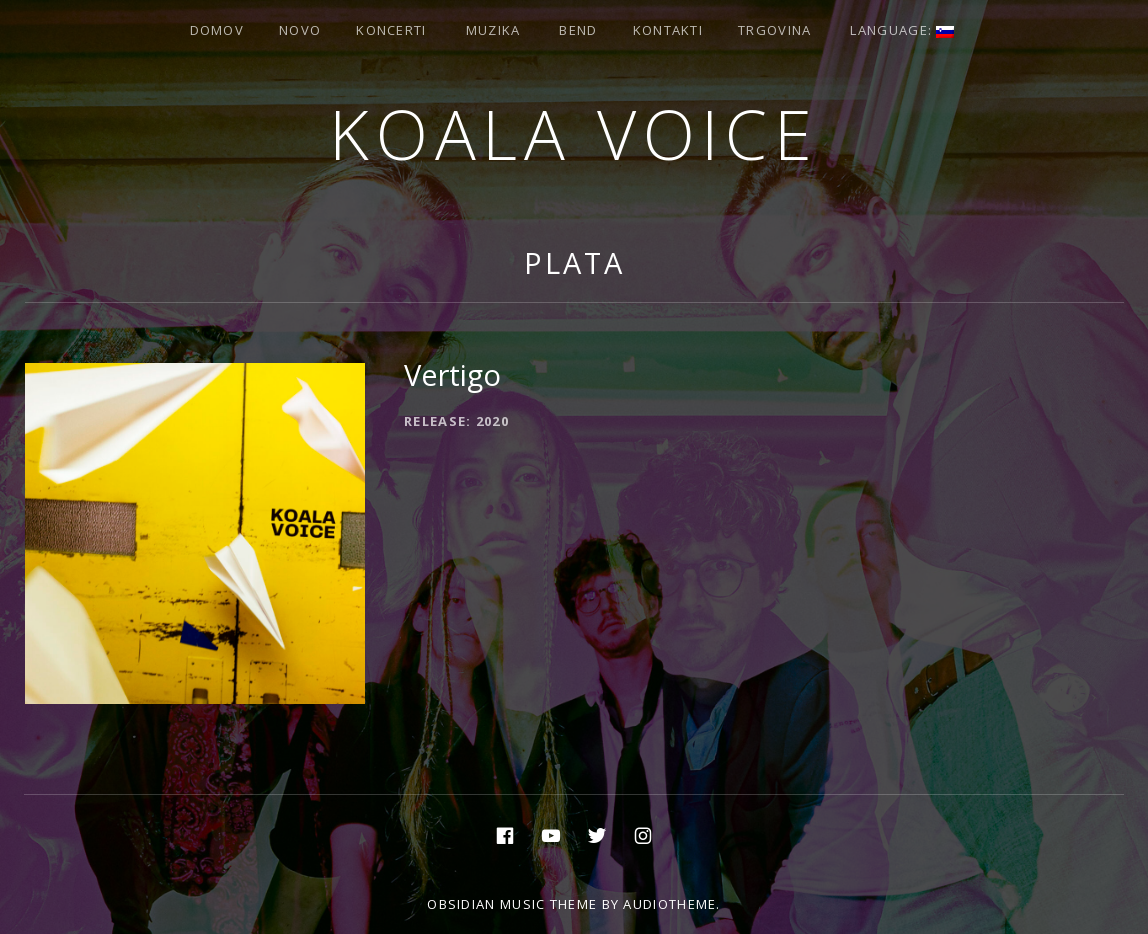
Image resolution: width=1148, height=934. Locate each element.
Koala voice (574, 133)
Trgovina (774, 30)
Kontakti (668, 30)
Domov (217, 30)
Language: (902, 30)
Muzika (493, 30)
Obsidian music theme (512, 904)
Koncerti (391, 30)
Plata (574, 262)
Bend (578, 30)
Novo (300, 30)
